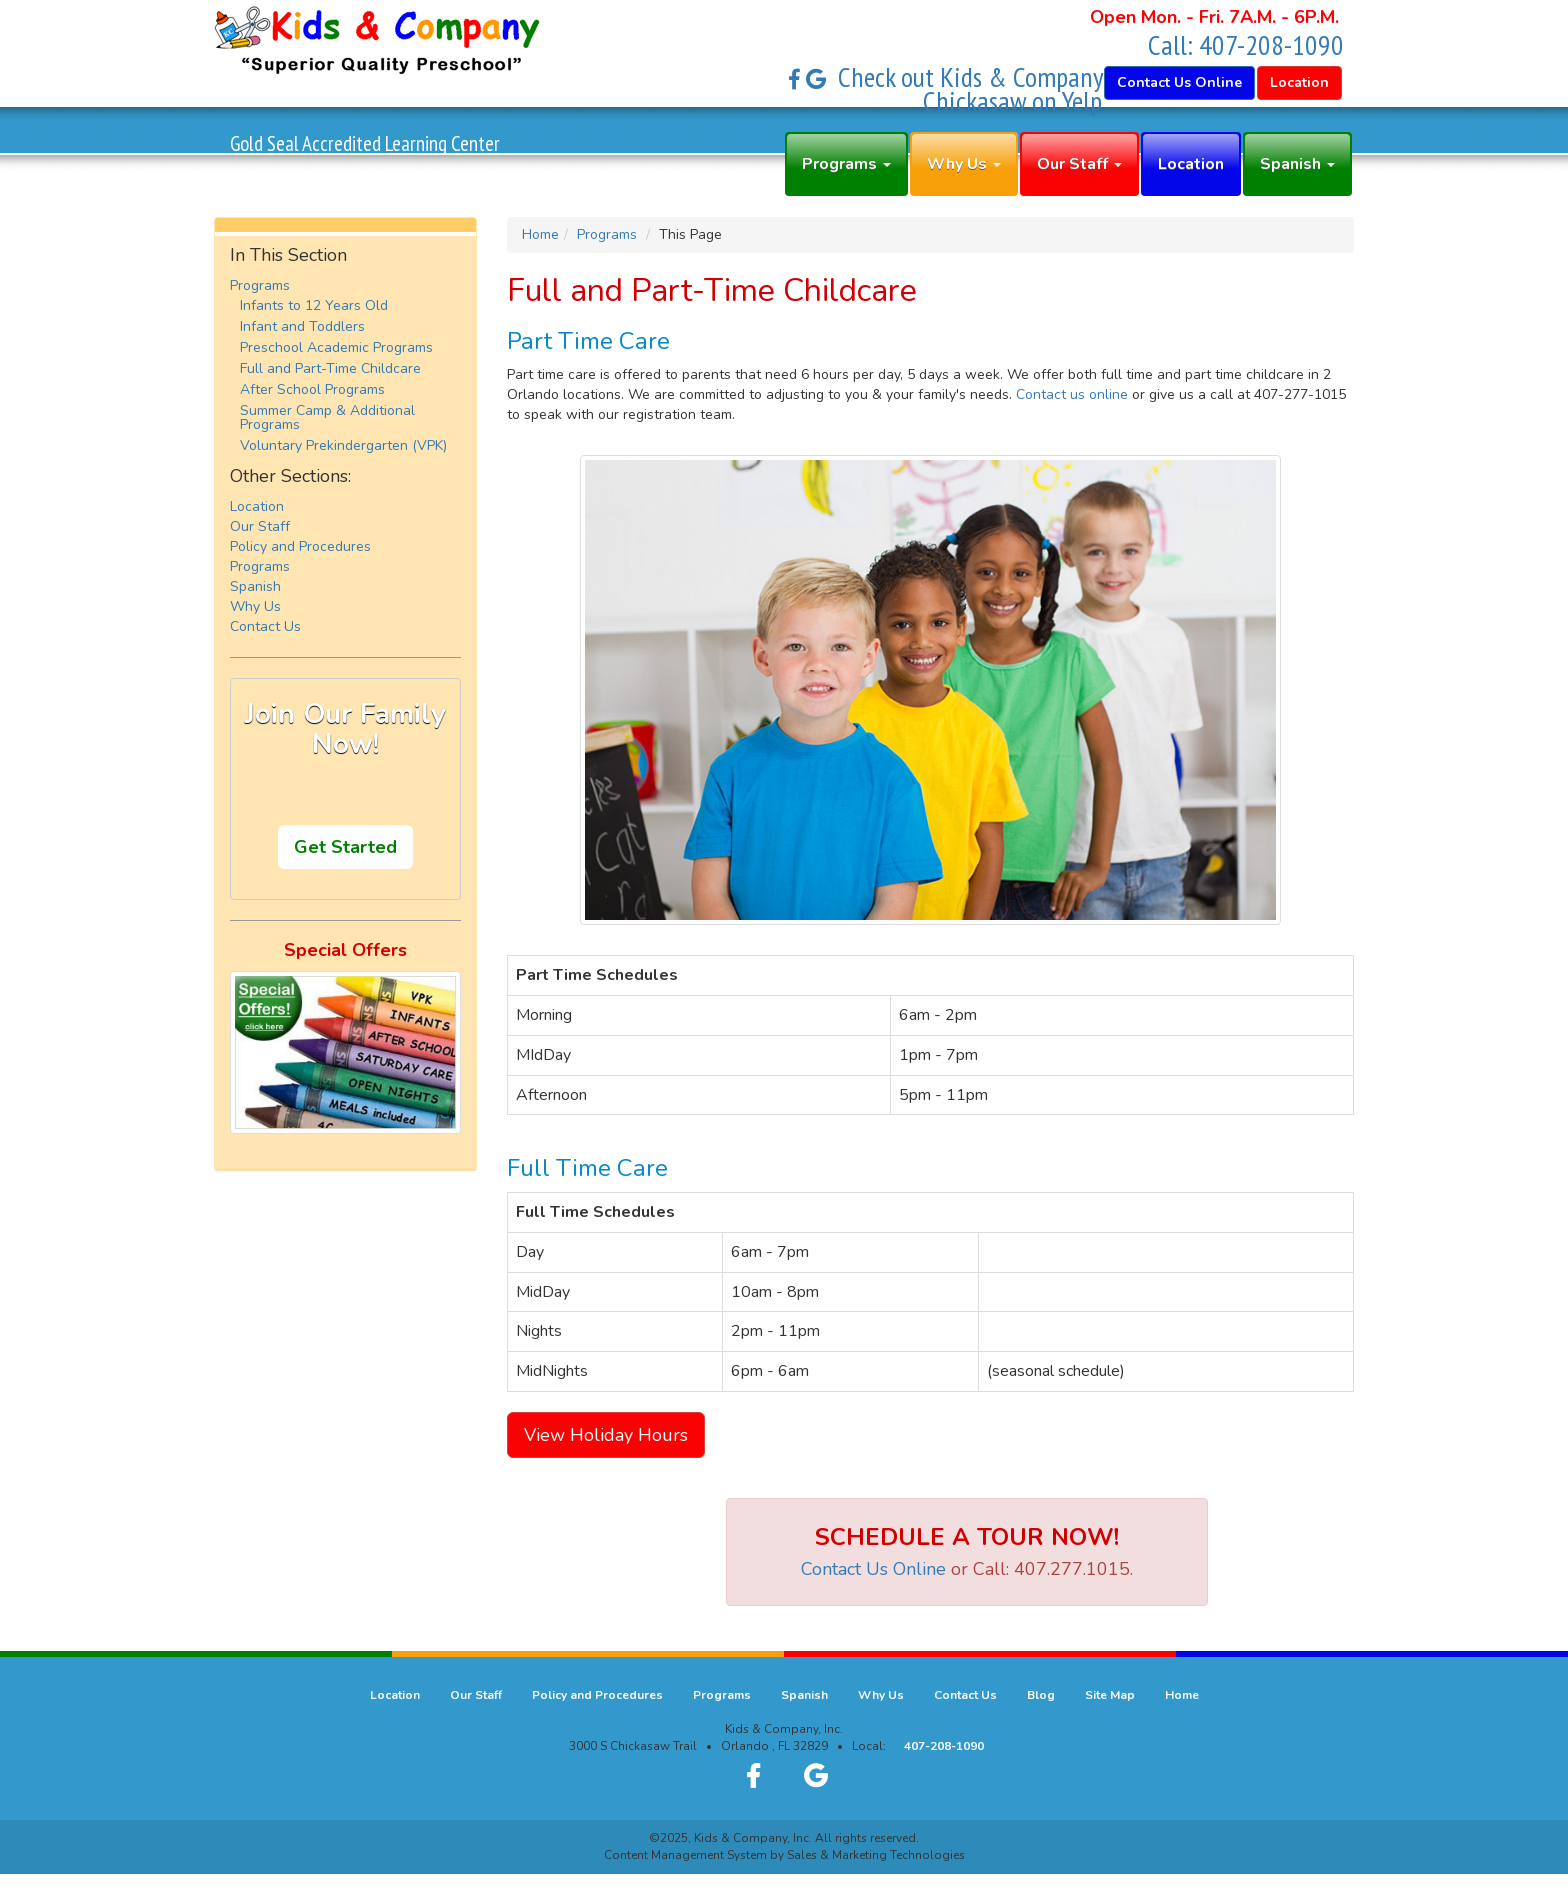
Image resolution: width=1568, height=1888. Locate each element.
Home (540, 234)
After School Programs (312, 389)
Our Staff (1079, 164)
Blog (1041, 1695)
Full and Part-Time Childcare (330, 368)
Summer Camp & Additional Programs (327, 417)
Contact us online (1072, 394)
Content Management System (685, 1855)
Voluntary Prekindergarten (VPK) (343, 445)
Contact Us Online (873, 1569)
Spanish (1297, 164)
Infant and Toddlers (302, 326)
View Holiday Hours (606, 1435)
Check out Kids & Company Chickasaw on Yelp (971, 88)
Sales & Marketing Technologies (876, 1855)
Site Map (1110, 1695)
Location (1191, 164)
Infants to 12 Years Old (314, 305)
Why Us (964, 164)
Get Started (345, 847)
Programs (846, 164)
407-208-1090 (1271, 44)
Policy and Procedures (300, 546)
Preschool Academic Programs (336, 347)
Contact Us (265, 626)
